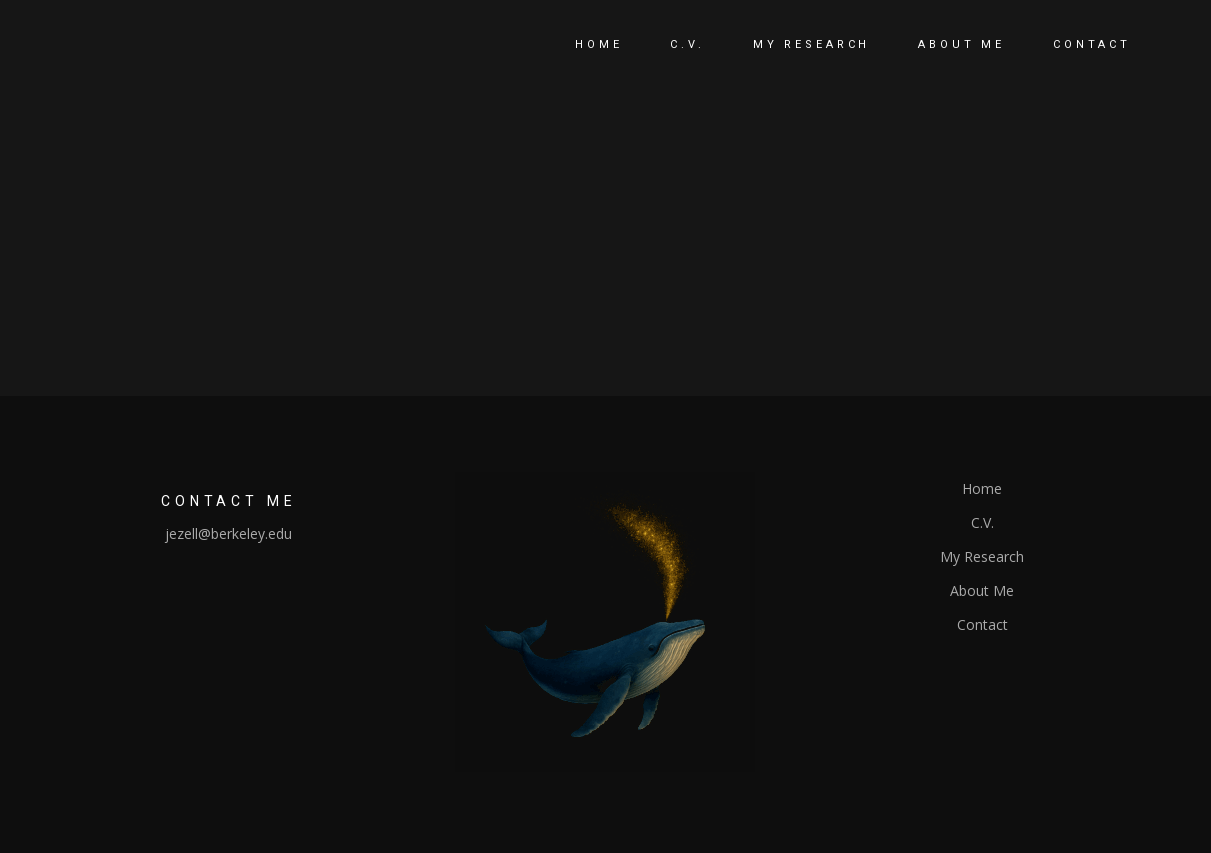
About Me (982, 590)
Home (982, 488)
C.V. (982, 522)
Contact (982, 624)
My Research (982, 556)
